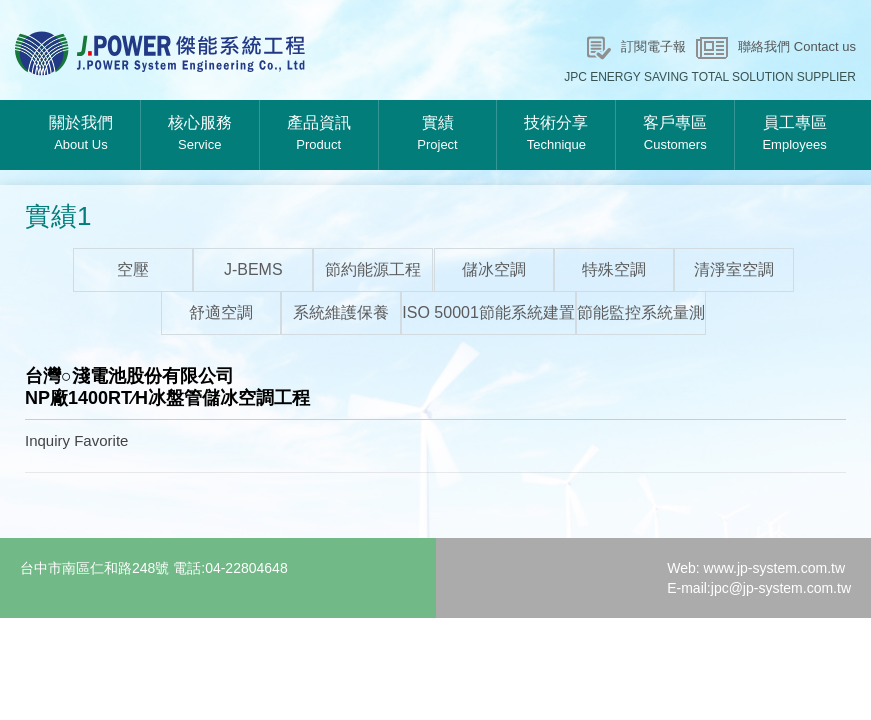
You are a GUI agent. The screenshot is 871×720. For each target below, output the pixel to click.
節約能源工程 (373, 269)
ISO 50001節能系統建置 (488, 312)
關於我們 (81, 135)
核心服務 (200, 135)
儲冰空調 (494, 269)
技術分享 (556, 135)
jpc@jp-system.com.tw (781, 588)
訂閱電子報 (653, 46)
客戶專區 (675, 135)
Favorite (101, 440)
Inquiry (47, 440)
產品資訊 (319, 135)
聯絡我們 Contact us (797, 46)
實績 (438, 135)
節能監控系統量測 (641, 312)
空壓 (133, 269)
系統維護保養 (341, 312)
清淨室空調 (734, 269)
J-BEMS (253, 269)
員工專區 (794, 135)
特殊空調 (614, 269)
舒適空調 (221, 312)
